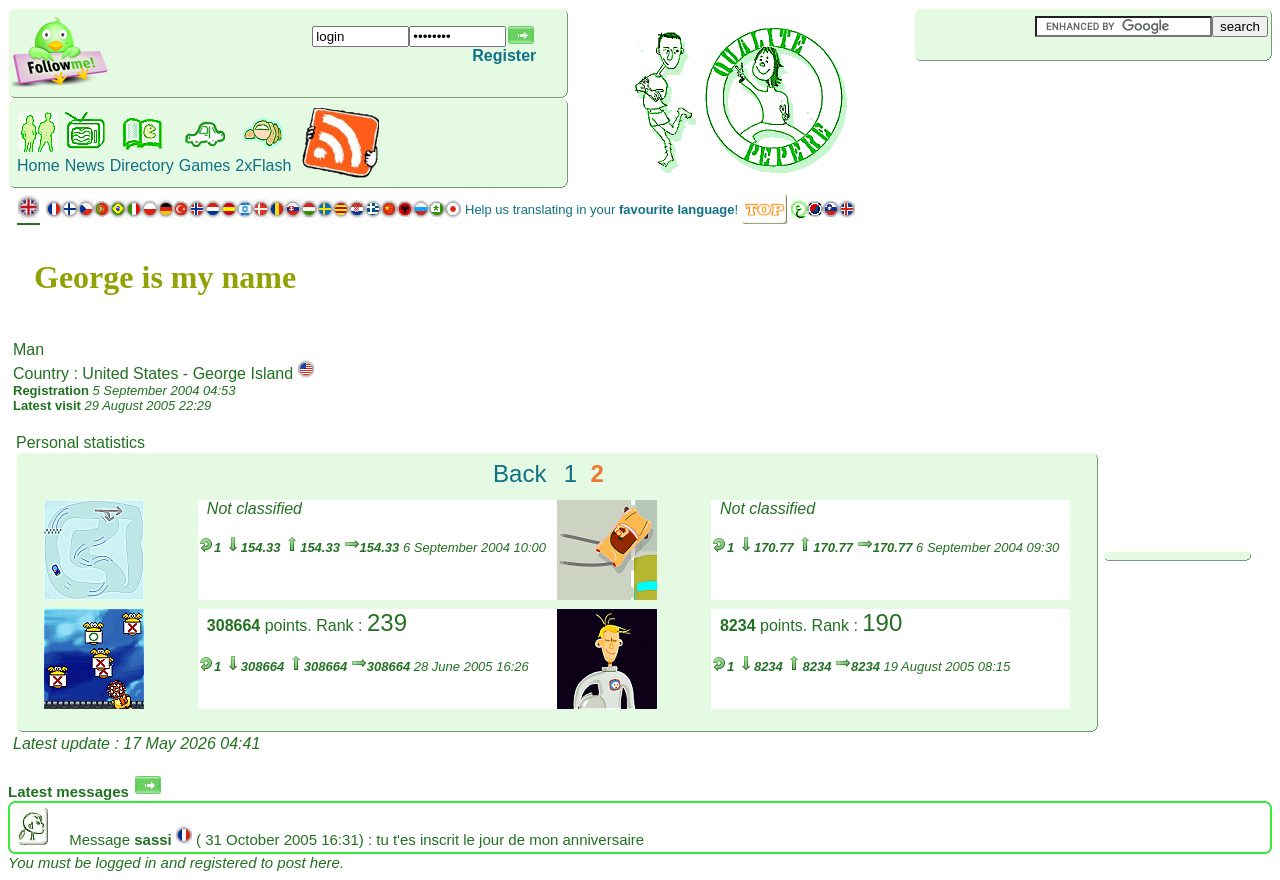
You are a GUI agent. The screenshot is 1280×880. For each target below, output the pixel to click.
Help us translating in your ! (601, 209)
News (85, 165)
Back (519, 473)
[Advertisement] (1034, 94)
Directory (142, 165)
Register (504, 55)
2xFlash (263, 165)
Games (205, 165)
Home (38, 165)
